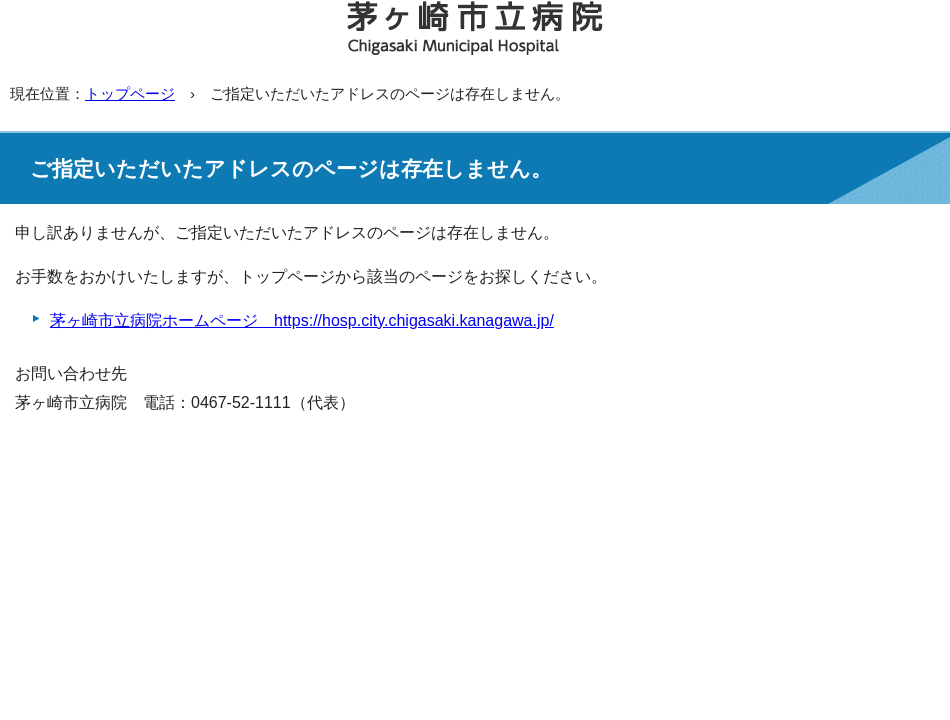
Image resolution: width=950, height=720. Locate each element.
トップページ (130, 93)
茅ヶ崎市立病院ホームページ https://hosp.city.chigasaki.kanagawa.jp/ (302, 320)
